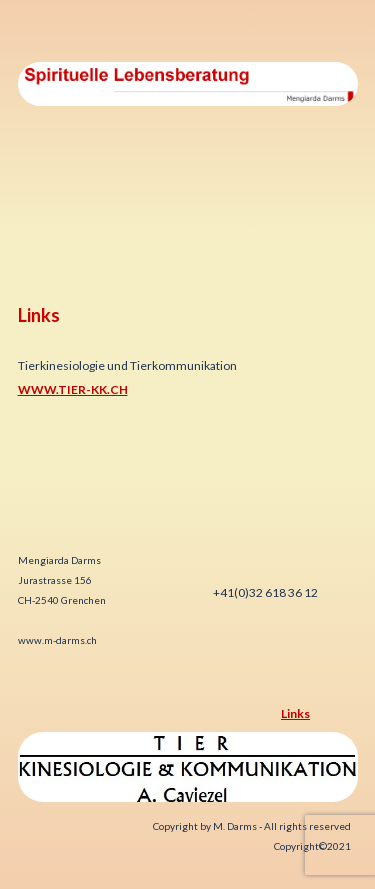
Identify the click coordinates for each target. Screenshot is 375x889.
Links (295, 713)
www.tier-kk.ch (73, 389)
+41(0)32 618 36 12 (264, 592)
